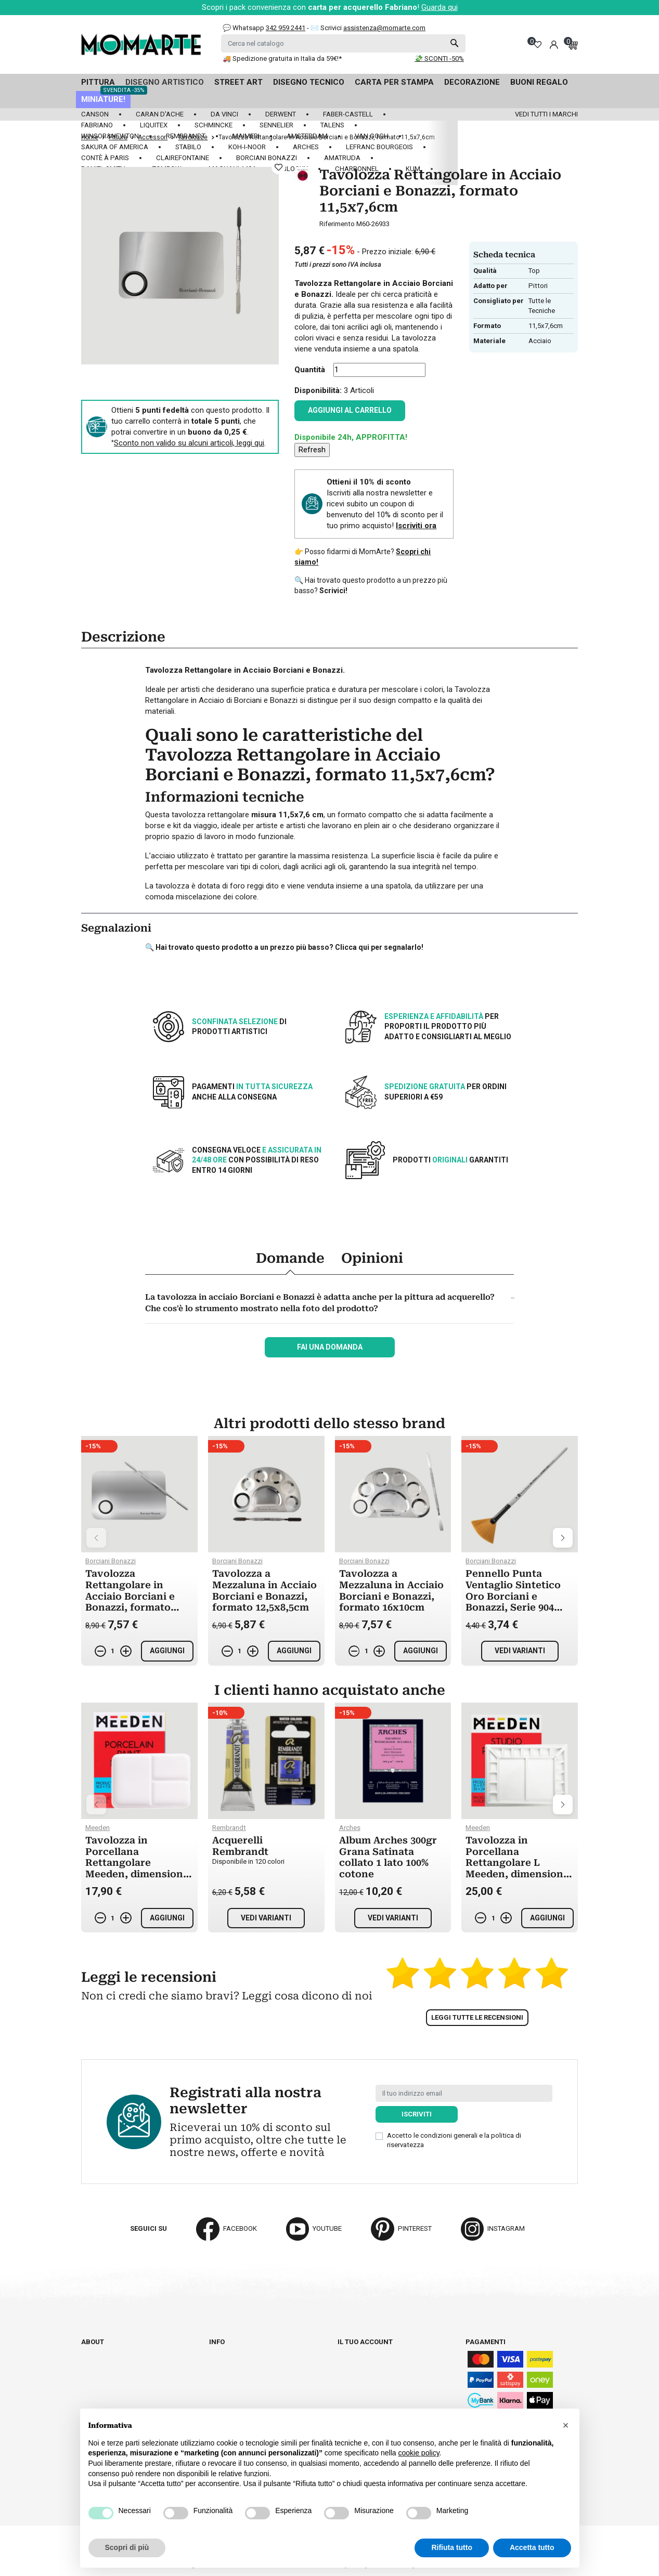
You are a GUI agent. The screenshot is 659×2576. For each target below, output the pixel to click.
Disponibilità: (318, 390)
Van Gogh (372, 136)
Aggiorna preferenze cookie (131, 2390)
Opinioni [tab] (372, 1258)
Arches (306, 147)
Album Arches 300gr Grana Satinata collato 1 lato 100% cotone (388, 1857)
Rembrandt (185, 136)
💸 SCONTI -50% (439, 58)
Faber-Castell (348, 114)
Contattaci (100, 2370)
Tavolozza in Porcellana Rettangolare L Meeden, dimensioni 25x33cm (516, 1862)
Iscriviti (417, 2114)
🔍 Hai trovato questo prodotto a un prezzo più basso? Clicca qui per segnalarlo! (284, 947)
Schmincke (213, 125)
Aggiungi (167, 1650)
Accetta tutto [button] (532, 2547)
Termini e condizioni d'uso (254, 2370)
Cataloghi (99, 2360)
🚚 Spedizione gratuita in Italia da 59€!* (282, 58)
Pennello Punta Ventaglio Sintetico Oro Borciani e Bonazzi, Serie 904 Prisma (513, 1596)
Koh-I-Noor (247, 147)
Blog (89, 2380)
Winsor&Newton (110, 136)
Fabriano (97, 125)
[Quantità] (379, 370)
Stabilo (188, 147)
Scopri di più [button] (127, 2547)
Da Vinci (224, 114)
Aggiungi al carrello (350, 410)
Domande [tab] (290, 1258)
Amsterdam (307, 136)
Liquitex (153, 125)
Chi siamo (97, 2351)
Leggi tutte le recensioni (477, 2017)
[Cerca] (343, 43)
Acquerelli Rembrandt (240, 1846)
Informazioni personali (379, 2351)
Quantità (309, 369)
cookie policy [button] (418, 2453)
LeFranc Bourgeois (379, 147)
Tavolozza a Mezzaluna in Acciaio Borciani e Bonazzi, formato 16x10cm (391, 1590)
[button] (566, 2425)
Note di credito (364, 2370)
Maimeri (246, 136)
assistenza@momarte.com (384, 28)
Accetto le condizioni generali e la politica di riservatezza (454, 2140)
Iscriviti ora (416, 525)
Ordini (348, 2360)
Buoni (347, 2390)
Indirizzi (352, 2380)
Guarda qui (439, 7)
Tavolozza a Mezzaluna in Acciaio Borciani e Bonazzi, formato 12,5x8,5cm (264, 1590)
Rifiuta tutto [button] (451, 2547)
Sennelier (276, 125)
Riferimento (337, 224)
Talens (332, 125)
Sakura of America (114, 147)
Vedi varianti (520, 1650)
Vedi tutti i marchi (546, 114)
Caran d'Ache (160, 114)
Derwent (280, 114)
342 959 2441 (285, 28)
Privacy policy (235, 2399)
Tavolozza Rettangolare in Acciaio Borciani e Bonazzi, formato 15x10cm (130, 1596)
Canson (95, 114)
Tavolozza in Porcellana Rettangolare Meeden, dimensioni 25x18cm (135, 1862)
